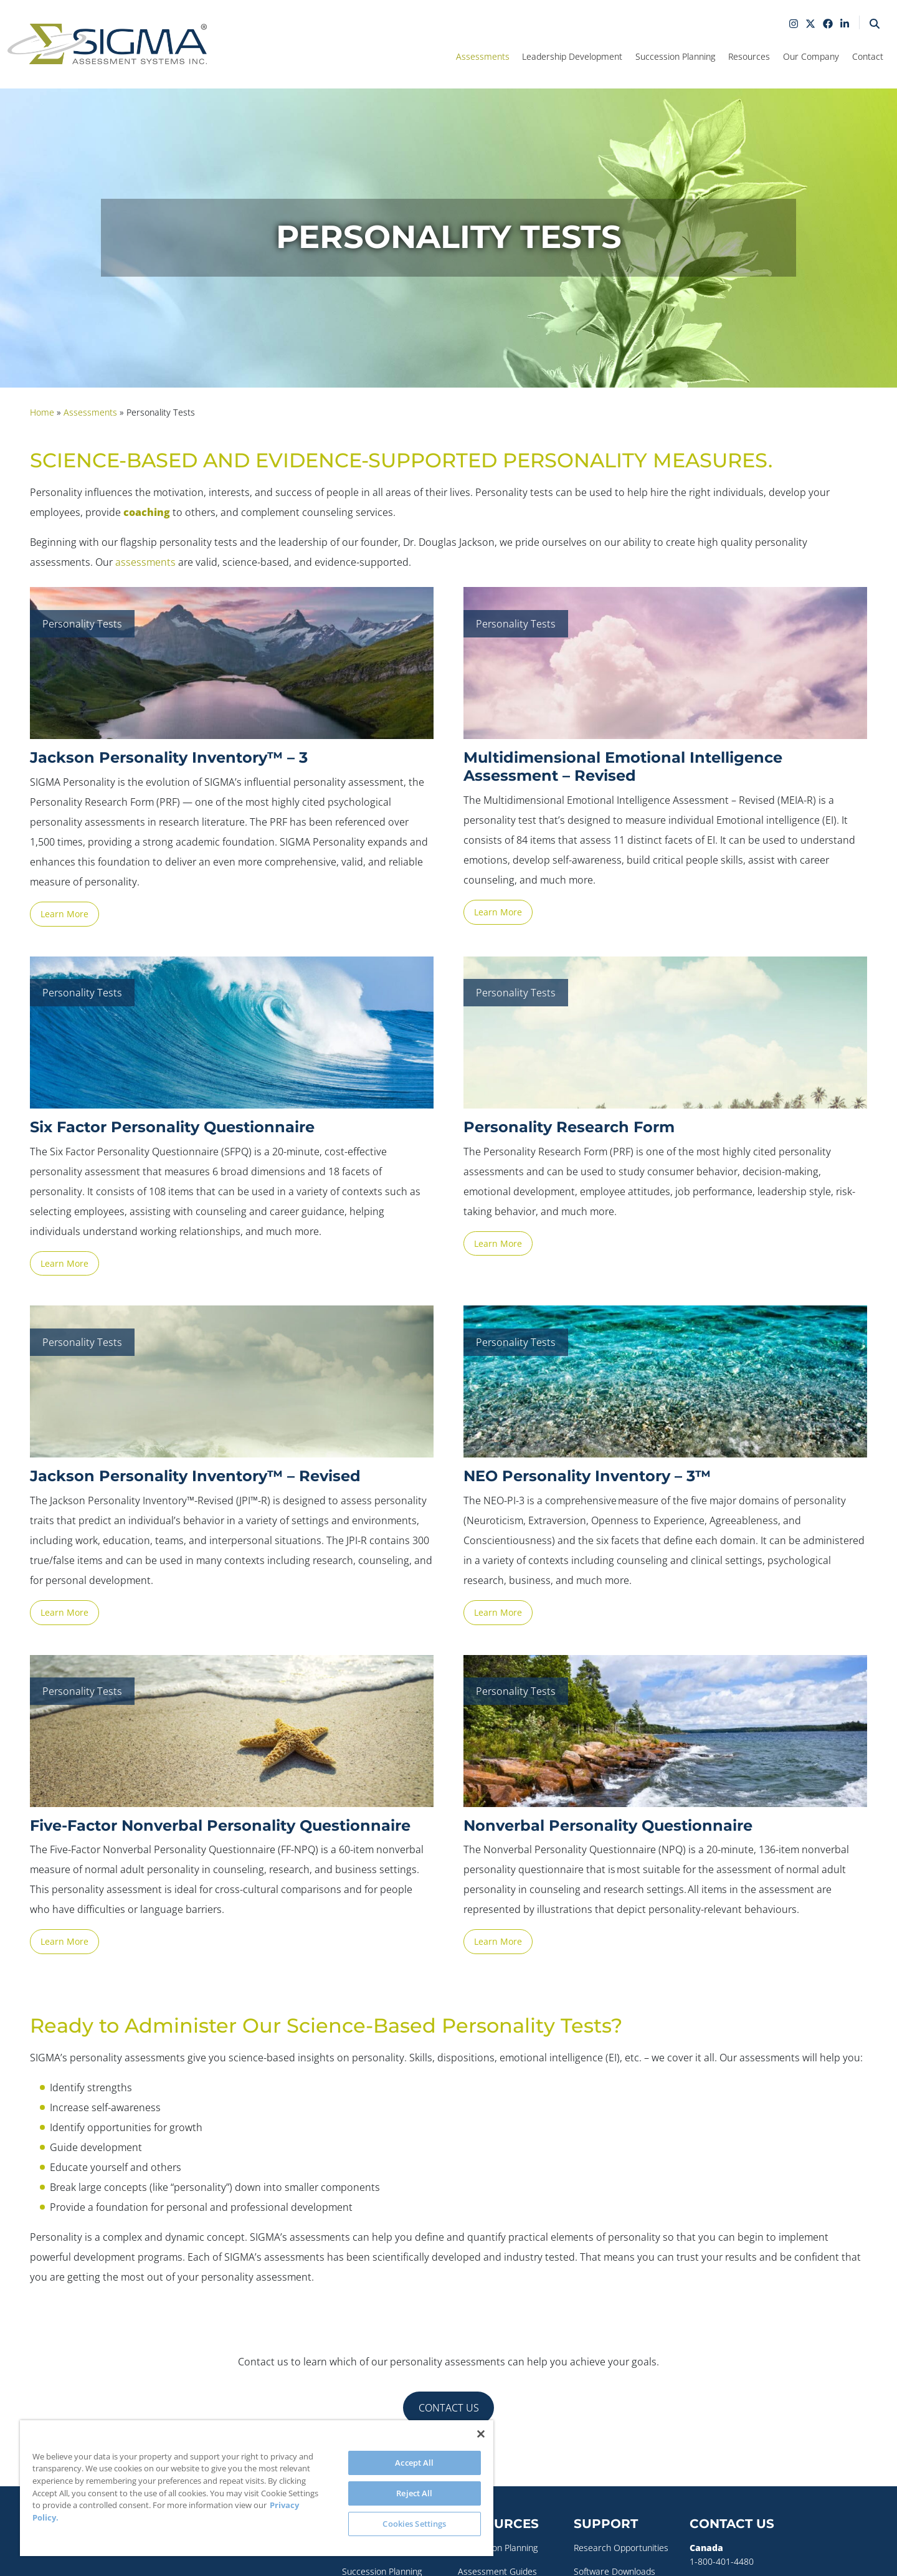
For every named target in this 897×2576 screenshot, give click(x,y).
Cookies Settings (414, 2523)
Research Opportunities (621, 2548)
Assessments (483, 56)
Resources (749, 56)
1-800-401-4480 (722, 2561)
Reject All (414, 2493)
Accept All (414, 2462)
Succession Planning (675, 56)
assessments (145, 562)
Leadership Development (572, 56)
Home (42, 412)
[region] (256, 2488)
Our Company (811, 56)
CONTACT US (449, 2408)
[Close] (481, 2434)
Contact (867, 56)
